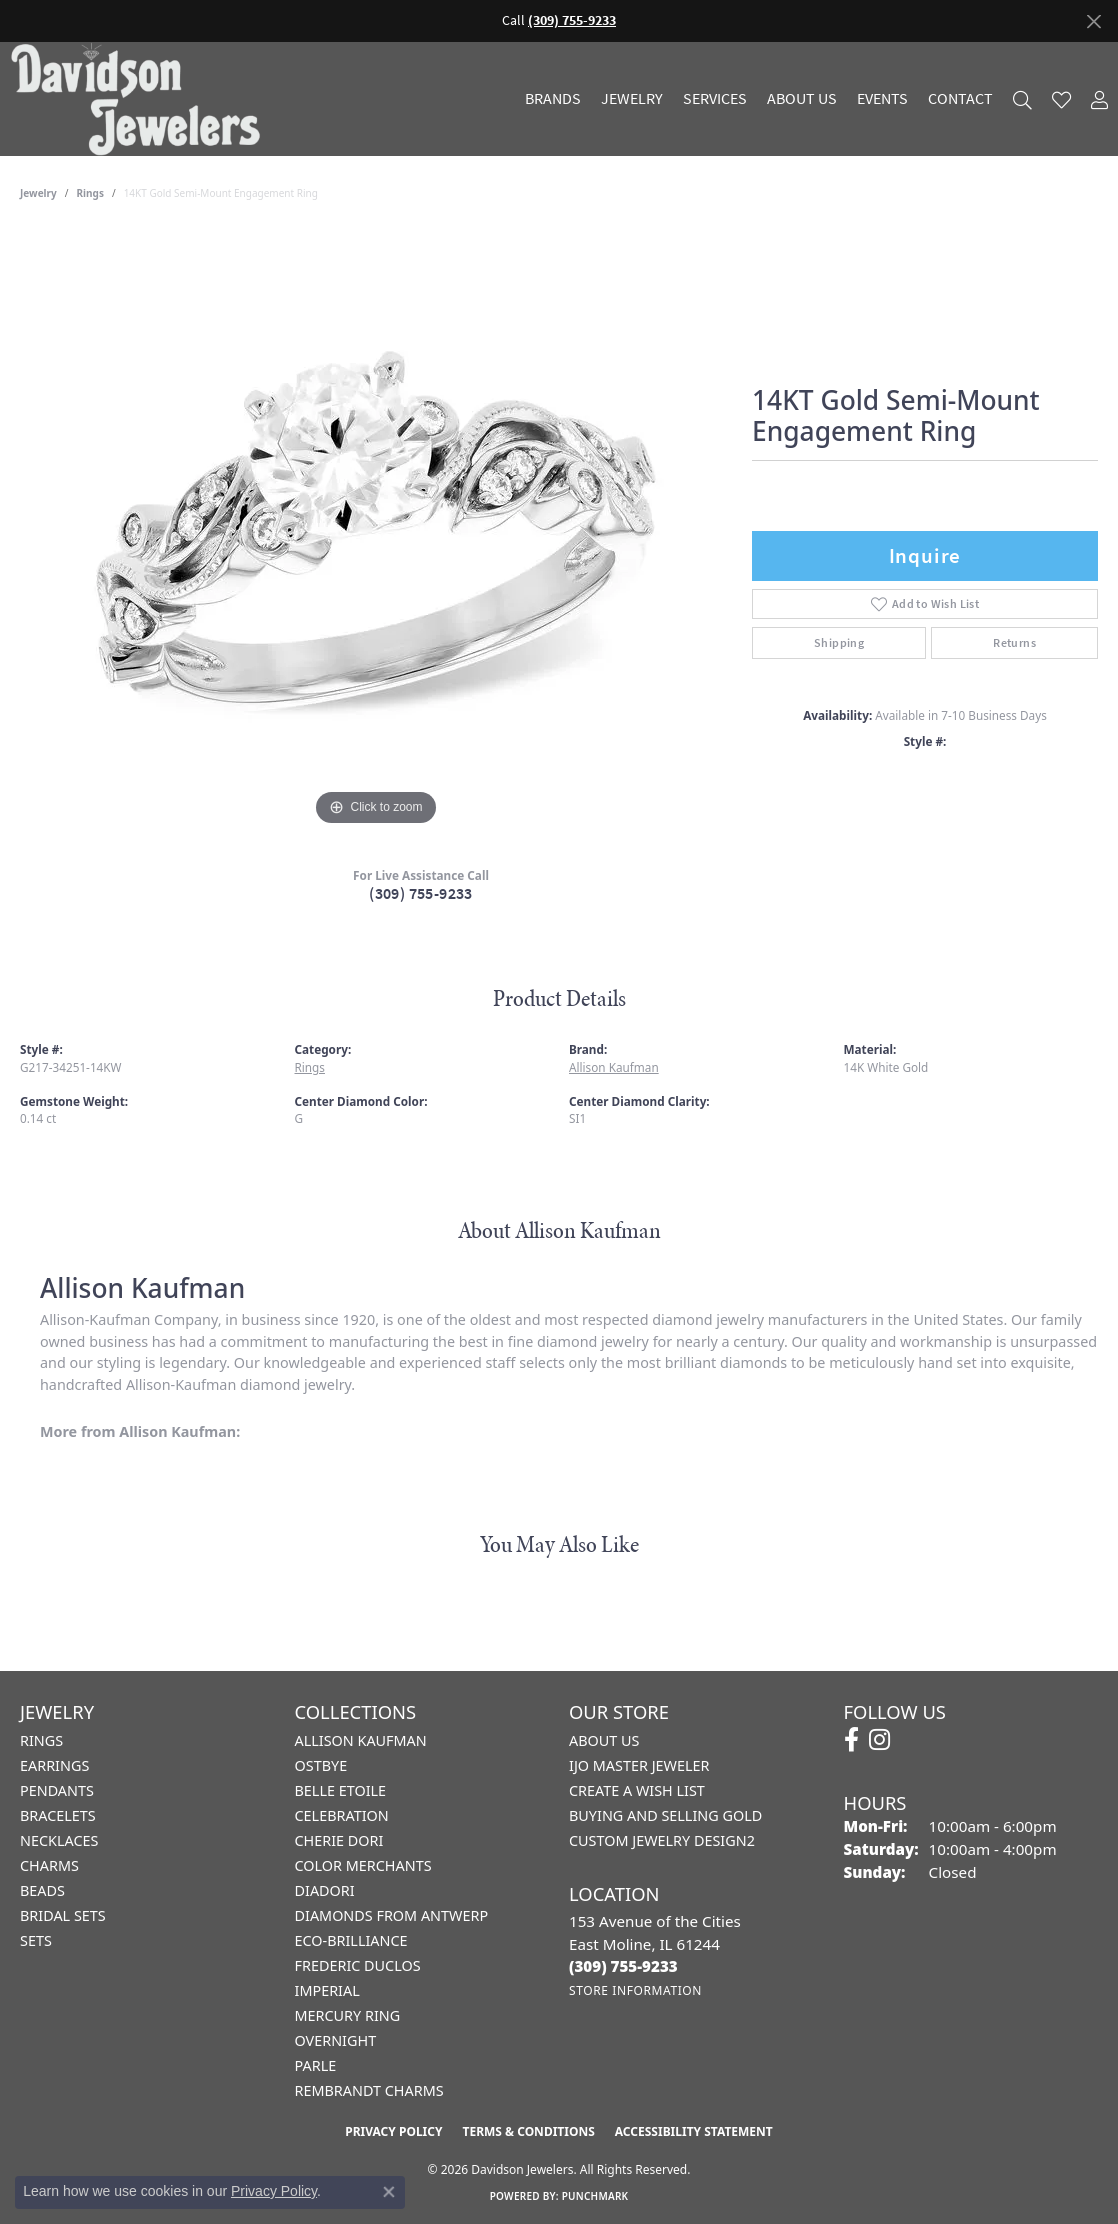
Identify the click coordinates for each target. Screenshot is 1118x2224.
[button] (1022, 99)
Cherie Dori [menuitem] (339, 1840)
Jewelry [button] (632, 99)
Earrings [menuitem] (54, 1765)
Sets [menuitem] (36, 1940)
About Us (802, 99)
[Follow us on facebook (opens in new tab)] (851, 1740)
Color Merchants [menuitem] (363, 1865)
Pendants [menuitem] (57, 1790)
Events (882, 99)
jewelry (38, 193)
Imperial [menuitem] (327, 1990)
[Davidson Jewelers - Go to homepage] (140, 98)
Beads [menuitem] (42, 1890)
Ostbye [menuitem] (321, 1765)
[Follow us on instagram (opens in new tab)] (879, 1740)
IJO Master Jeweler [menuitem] (639, 1765)
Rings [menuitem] (41, 1740)
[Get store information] (635, 1990)
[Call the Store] (623, 1966)
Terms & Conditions (528, 2131)
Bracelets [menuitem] (58, 1815)
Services (715, 99)
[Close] (1093, 21)
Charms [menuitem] (49, 1865)
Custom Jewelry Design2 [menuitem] (662, 1840)
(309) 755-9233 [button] (572, 20)
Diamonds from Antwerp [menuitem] (392, 1915)
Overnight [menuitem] (336, 2040)
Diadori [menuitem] (325, 1890)
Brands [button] (553, 99)
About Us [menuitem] (604, 1740)
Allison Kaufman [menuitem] (361, 1740)
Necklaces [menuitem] (59, 1840)
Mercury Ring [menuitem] (348, 2015)
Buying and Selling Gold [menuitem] (665, 1815)
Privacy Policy (393, 2131)
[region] (376, 531)
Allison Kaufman (614, 1067)
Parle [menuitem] (316, 2065)
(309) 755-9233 (421, 893)
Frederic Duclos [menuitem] (358, 1965)
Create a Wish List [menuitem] (637, 1790)
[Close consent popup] (389, 2192)
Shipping (839, 643)
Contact (960, 99)
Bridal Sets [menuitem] (63, 1915)
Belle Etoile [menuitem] (341, 1790)
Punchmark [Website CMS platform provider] (595, 2196)
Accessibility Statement (694, 2131)
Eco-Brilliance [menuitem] (351, 1940)
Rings (90, 193)
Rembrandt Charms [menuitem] (369, 2090)
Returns (1014, 643)
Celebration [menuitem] (342, 1815)
